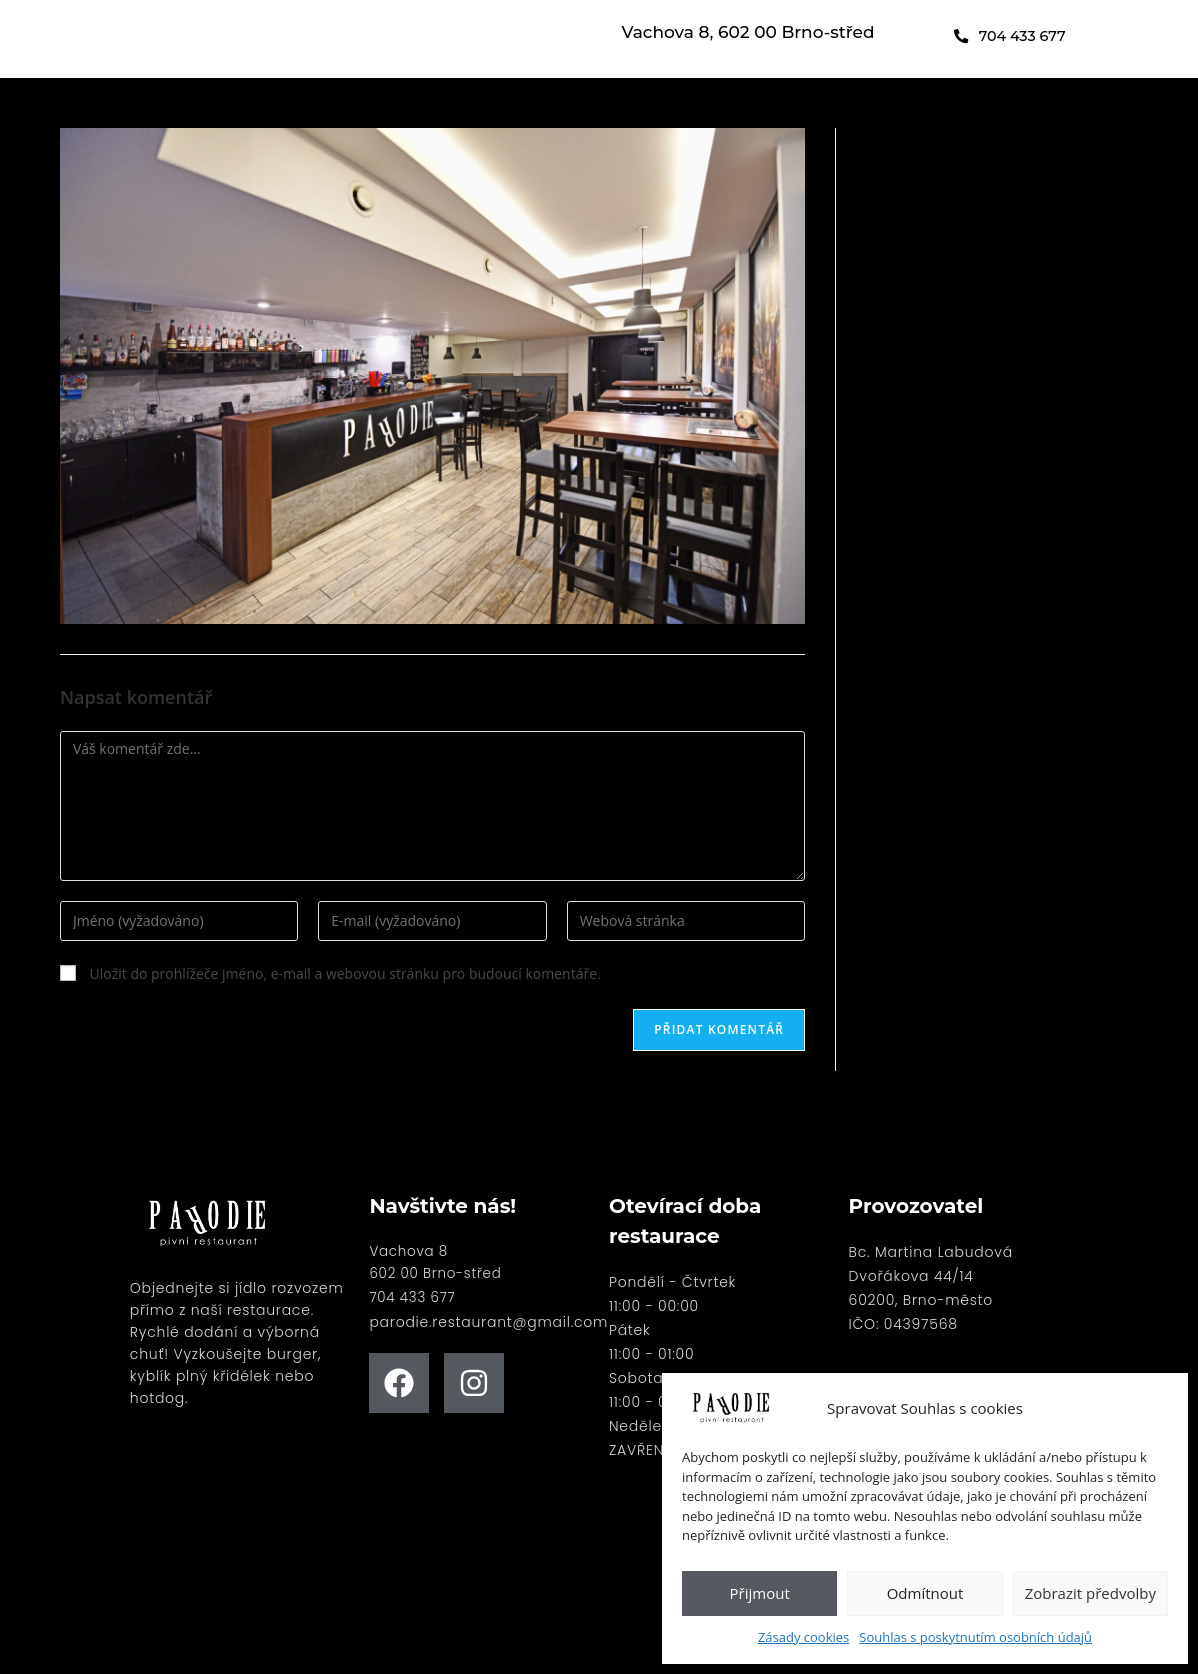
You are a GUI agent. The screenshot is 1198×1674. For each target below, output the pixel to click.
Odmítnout (925, 1593)
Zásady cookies (803, 1637)
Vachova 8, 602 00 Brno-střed (748, 34)
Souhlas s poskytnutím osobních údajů (975, 1637)
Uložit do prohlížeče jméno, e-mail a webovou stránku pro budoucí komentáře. (345, 973)
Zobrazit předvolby (1090, 1593)
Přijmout (760, 1593)
